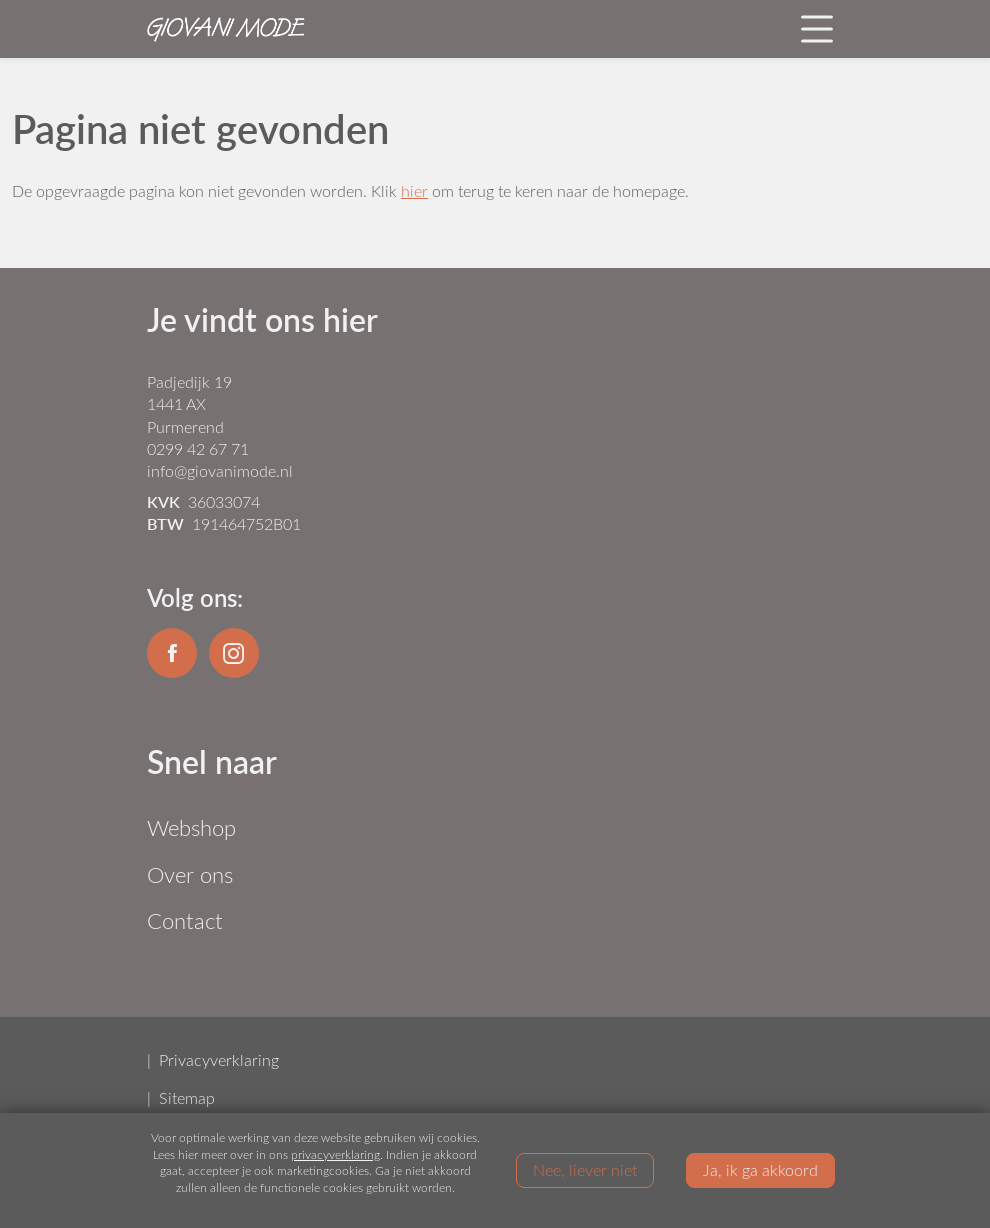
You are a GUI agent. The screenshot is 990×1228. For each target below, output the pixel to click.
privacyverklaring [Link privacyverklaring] (335, 1154)
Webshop (191, 827)
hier (414, 190)
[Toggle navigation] (817, 29)
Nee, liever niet (585, 1168)
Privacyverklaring (219, 1059)
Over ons (190, 874)
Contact (185, 920)
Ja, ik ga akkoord (760, 1168)
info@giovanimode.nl (220, 470)
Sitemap (187, 1097)
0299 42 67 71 (198, 448)
